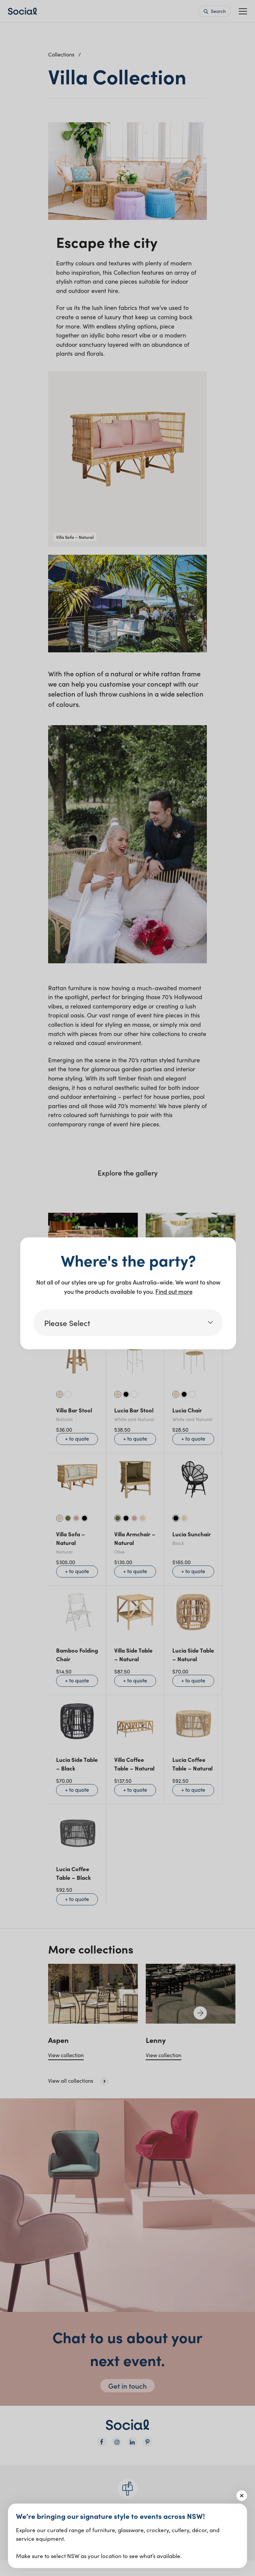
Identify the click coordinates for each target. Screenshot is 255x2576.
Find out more (174, 1291)
